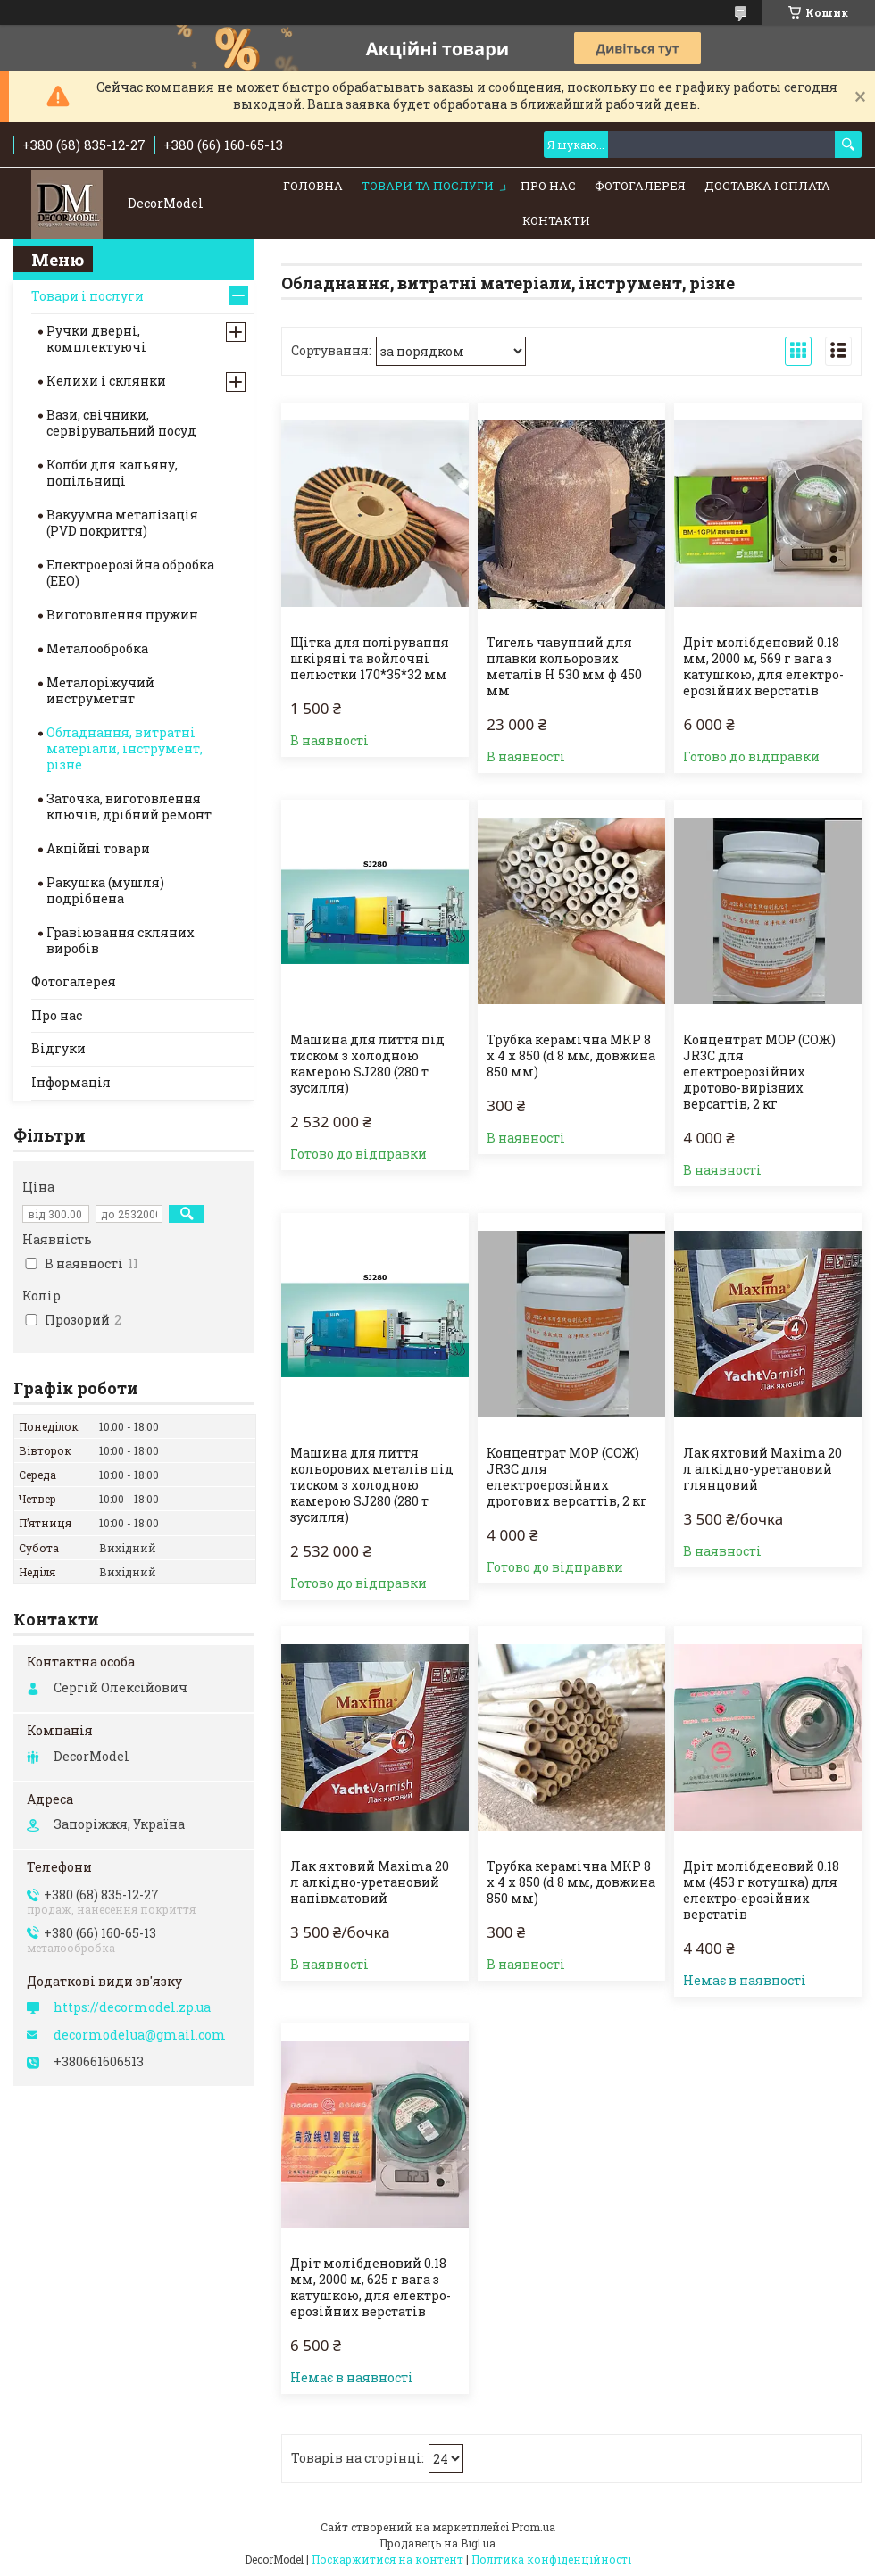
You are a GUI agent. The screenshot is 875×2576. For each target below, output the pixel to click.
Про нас (548, 186)
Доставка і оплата (767, 186)
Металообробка (97, 648)
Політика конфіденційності (551, 2559)
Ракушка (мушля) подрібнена (105, 890)
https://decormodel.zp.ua (132, 2007)
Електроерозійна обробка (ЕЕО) (130, 572)
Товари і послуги (87, 295)
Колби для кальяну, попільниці (112, 472)
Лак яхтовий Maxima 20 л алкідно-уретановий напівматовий (369, 1882)
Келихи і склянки (106, 380)
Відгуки (58, 1048)
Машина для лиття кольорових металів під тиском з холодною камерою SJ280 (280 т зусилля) (372, 1485)
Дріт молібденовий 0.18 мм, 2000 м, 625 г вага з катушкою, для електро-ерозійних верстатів (370, 2288)
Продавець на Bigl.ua (437, 2543)
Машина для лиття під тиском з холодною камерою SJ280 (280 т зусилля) (367, 1064)
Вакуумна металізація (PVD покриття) (122, 522)
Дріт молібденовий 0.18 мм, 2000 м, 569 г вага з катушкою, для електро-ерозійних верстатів (763, 667)
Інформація (71, 1082)
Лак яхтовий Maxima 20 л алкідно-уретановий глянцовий (762, 1469)
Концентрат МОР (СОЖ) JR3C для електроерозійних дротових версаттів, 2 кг (567, 1477)
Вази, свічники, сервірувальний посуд (121, 422)
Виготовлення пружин (122, 614)
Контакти (556, 220)
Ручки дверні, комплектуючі (96, 338)
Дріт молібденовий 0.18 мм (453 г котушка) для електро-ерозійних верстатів (761, 1890)
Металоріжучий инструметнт (100, 690)
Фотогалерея (640, 186)
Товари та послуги (428, 186)
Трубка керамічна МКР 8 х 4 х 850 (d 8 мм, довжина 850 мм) (571, 1056)
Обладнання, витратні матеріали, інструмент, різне (124, 748)
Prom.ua (533, 2527)
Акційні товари (98, 848)
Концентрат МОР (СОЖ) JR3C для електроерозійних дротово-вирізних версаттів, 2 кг (759, 1072)
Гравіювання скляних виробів (120, 940)
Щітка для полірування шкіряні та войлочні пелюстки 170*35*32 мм (369, 659)
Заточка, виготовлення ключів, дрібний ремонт (129, 806)
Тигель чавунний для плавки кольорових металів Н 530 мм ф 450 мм (564, 667)
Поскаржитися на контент (387, 2559)
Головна (313, 186)
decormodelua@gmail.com (140, 2035)
